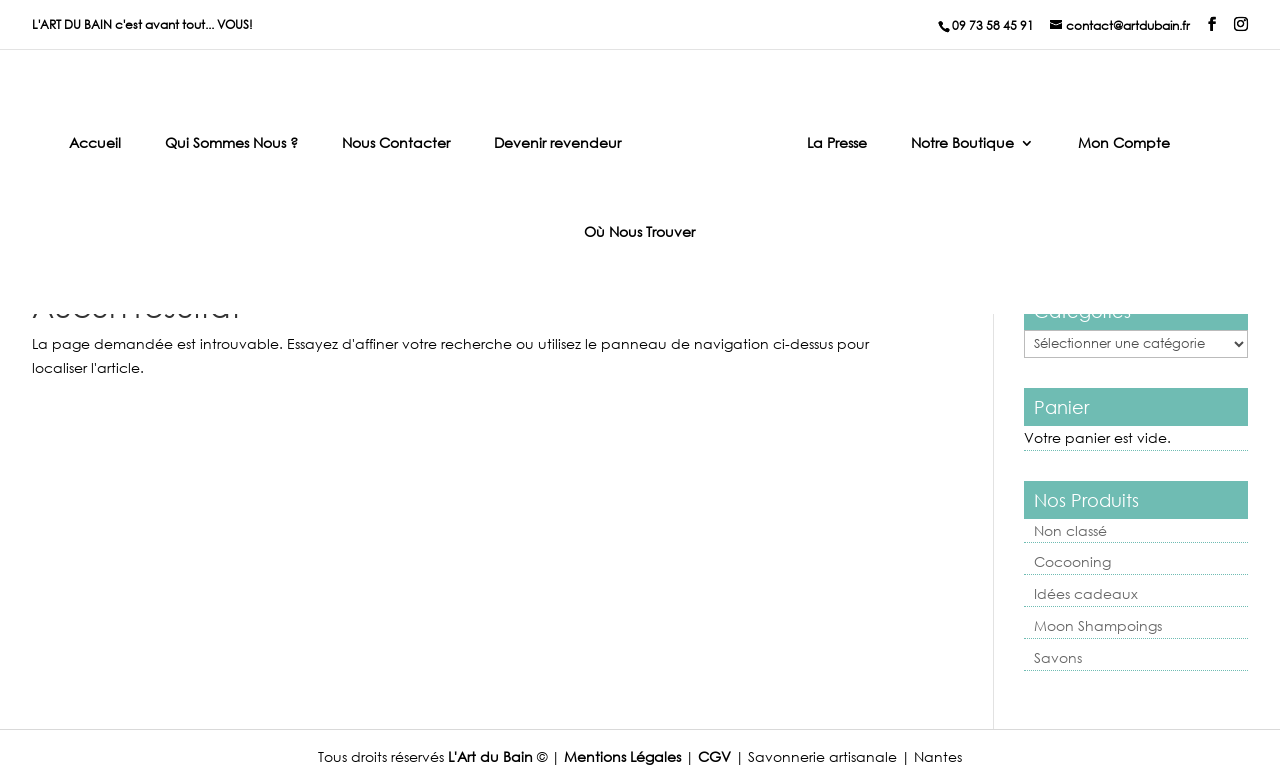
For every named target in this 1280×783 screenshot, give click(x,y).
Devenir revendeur (557, 143)
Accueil (95, 143)
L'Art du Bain (490, 756)
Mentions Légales (622, 756)
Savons (1058, 657)
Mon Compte (1124, 143)
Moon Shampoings (1098, 625)
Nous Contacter (396, 143)
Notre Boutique (962, 143)
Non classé (1070, 530)
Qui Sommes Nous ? (231, 143)
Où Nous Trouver (639, 232)
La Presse (837, 143)
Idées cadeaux (1086, 593)
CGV (714, 756)
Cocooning (1072, 561)
